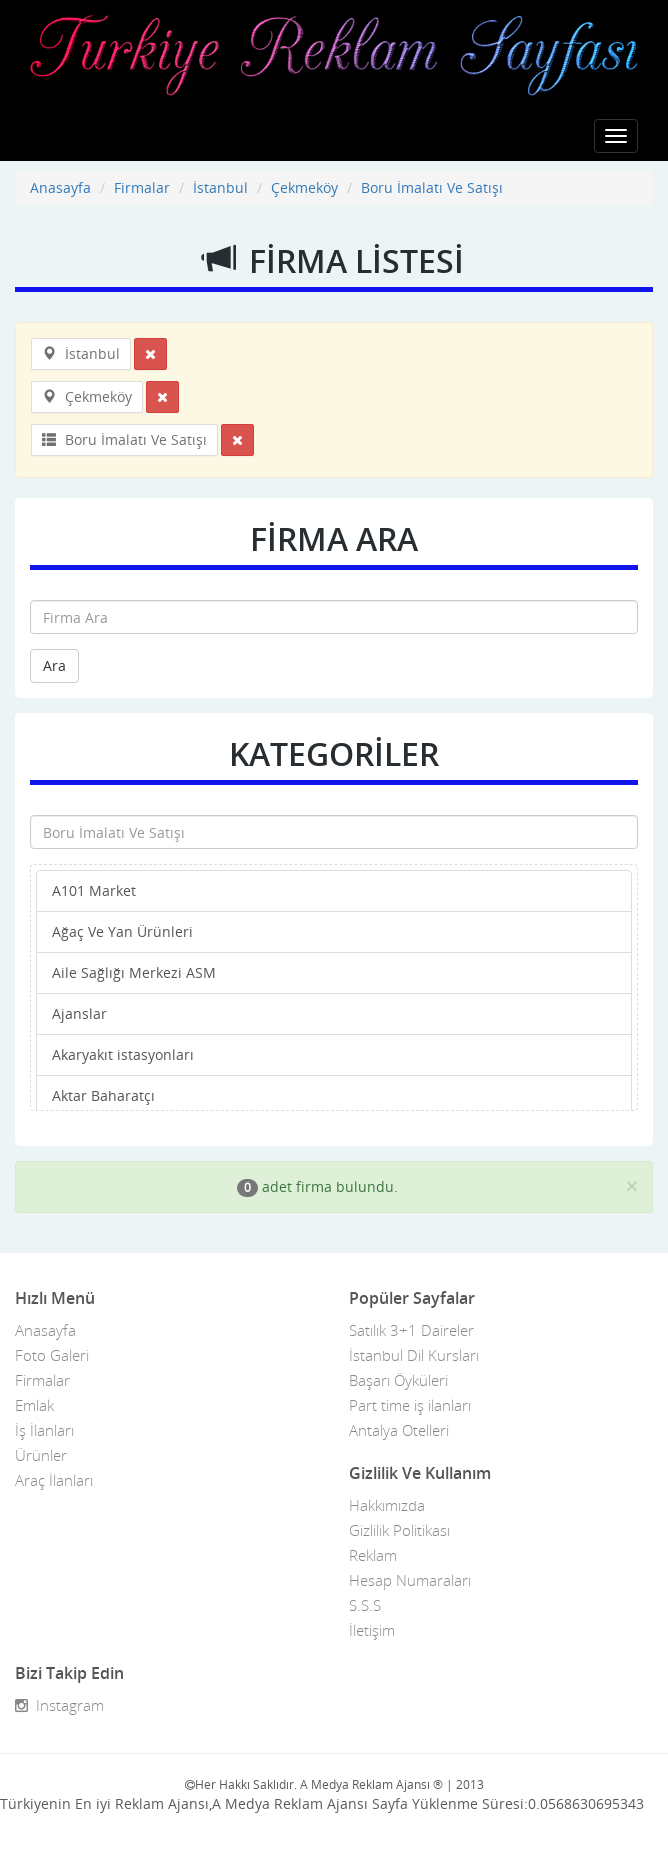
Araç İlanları (54, 1480)
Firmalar (142, 187)
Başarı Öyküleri (398, 1380)
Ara (54, 665)
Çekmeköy (304, 187)
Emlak (34, 1405)
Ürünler (41, 1455)
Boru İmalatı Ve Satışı (432, 187)
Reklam (373, 1555)
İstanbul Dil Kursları (414, 1355)
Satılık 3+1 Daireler (411, 1330)
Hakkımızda (387, 1505)
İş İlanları (44, 1430)
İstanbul (220, 187)
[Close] (632, 1185)
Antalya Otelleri (399, 1430)
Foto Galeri (52, 1355)
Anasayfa (60, 187)
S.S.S (365, 1605)
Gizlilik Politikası (399, 1530)
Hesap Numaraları (410, 1580)
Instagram (59, 1705)
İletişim (372, 1630)
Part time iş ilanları (410, 1405)
